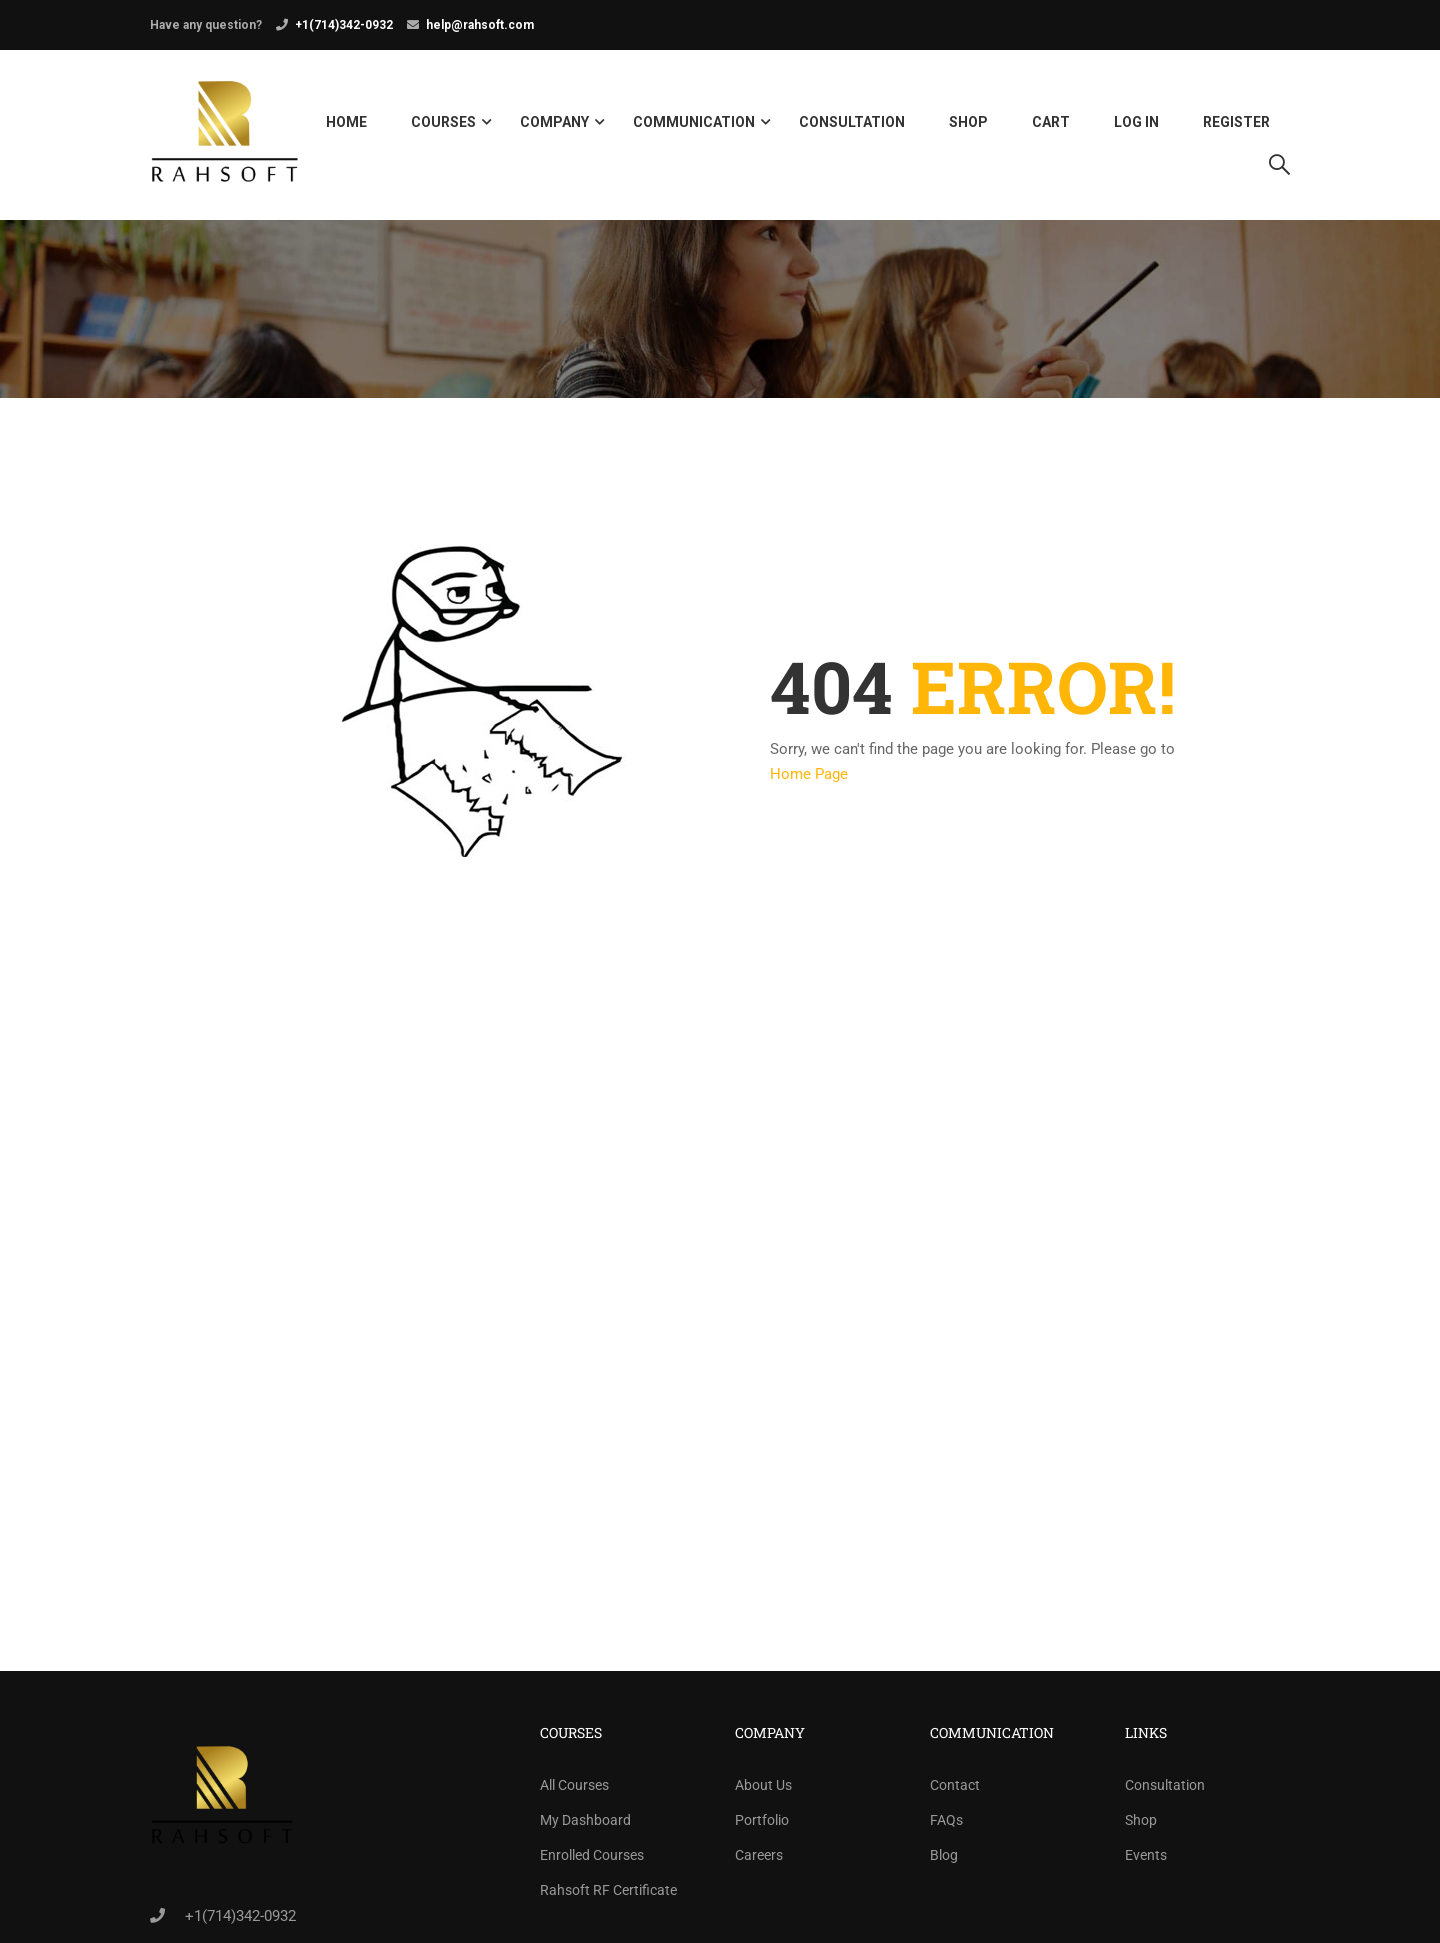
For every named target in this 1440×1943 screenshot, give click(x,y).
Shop (968, 124)
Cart (1051, 124)
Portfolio (762, 1825)
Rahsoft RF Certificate (608, 1895)
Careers (759, 1860)
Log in (1136, 124)
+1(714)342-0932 (344, 25)
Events (1146, 1860)
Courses (443, 124)
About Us (763, 1790)
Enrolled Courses (592, 1860)
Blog (944, 1860)
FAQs (946, 1825)
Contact (955, 1790)
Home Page (809, 780)
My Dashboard (585, 1825)
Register (1236, 124)
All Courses (574, 1790)
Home (346, 124)
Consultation (852, 124)
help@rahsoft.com (480, 25)
